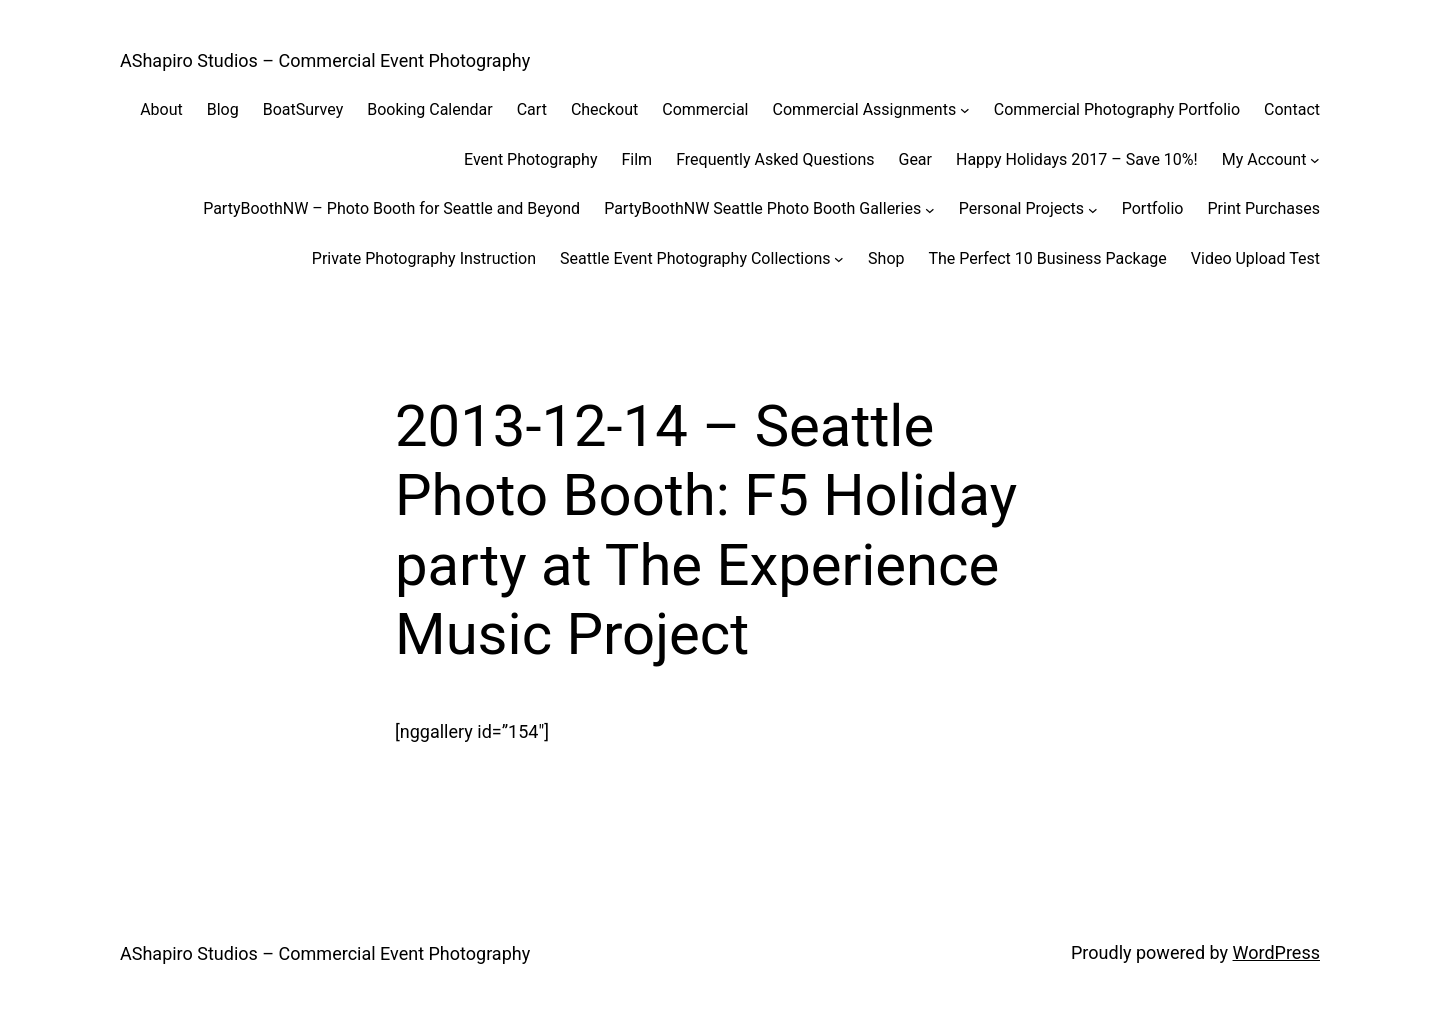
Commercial (705, 109)
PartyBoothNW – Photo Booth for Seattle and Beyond (391, 208)
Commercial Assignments (864, 109)
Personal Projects (1021, 208)
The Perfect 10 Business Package (1047, 258)
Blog (223, 109)
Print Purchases (1263, 208)
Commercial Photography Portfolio (1117, 109)
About (161, 109)
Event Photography (530, 159)
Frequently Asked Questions (775, 159)
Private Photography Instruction (424, 258)
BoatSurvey (303, 109)
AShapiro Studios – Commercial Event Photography (325, 60)
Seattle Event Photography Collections (695, 258)
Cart (532, 109)
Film (636, 159)
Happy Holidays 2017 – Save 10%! (1077, 159)
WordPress (1276, 952)
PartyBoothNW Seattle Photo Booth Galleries (762, 208)
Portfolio (1153, 208)
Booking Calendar (429, 109)
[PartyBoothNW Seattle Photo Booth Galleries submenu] (930, 209)
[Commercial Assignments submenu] (965, 110)
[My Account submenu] (1315, 160)
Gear (915, 159)
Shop (886, 258)
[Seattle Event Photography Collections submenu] (839, 259)
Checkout (604, 109)
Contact (1292, 109)
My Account (1264, 159)
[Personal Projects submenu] (1093, 209)
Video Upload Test (1255, 258)
